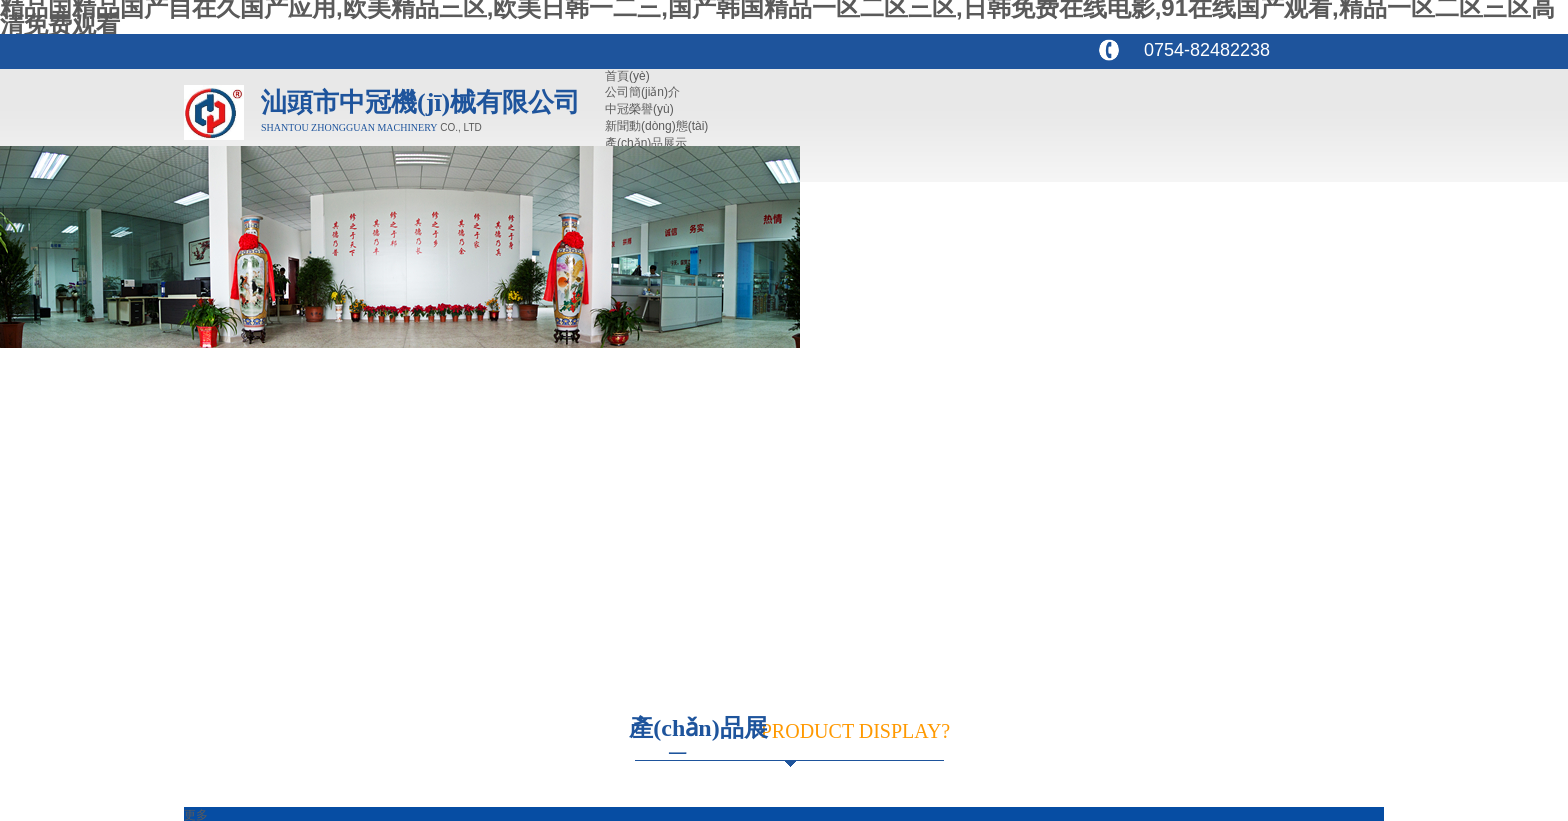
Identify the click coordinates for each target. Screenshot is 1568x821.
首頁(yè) (627, 76)
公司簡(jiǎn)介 (642, 92)
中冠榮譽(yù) (639, 109)
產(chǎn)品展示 (646, 143)
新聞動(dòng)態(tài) (656, 126)
